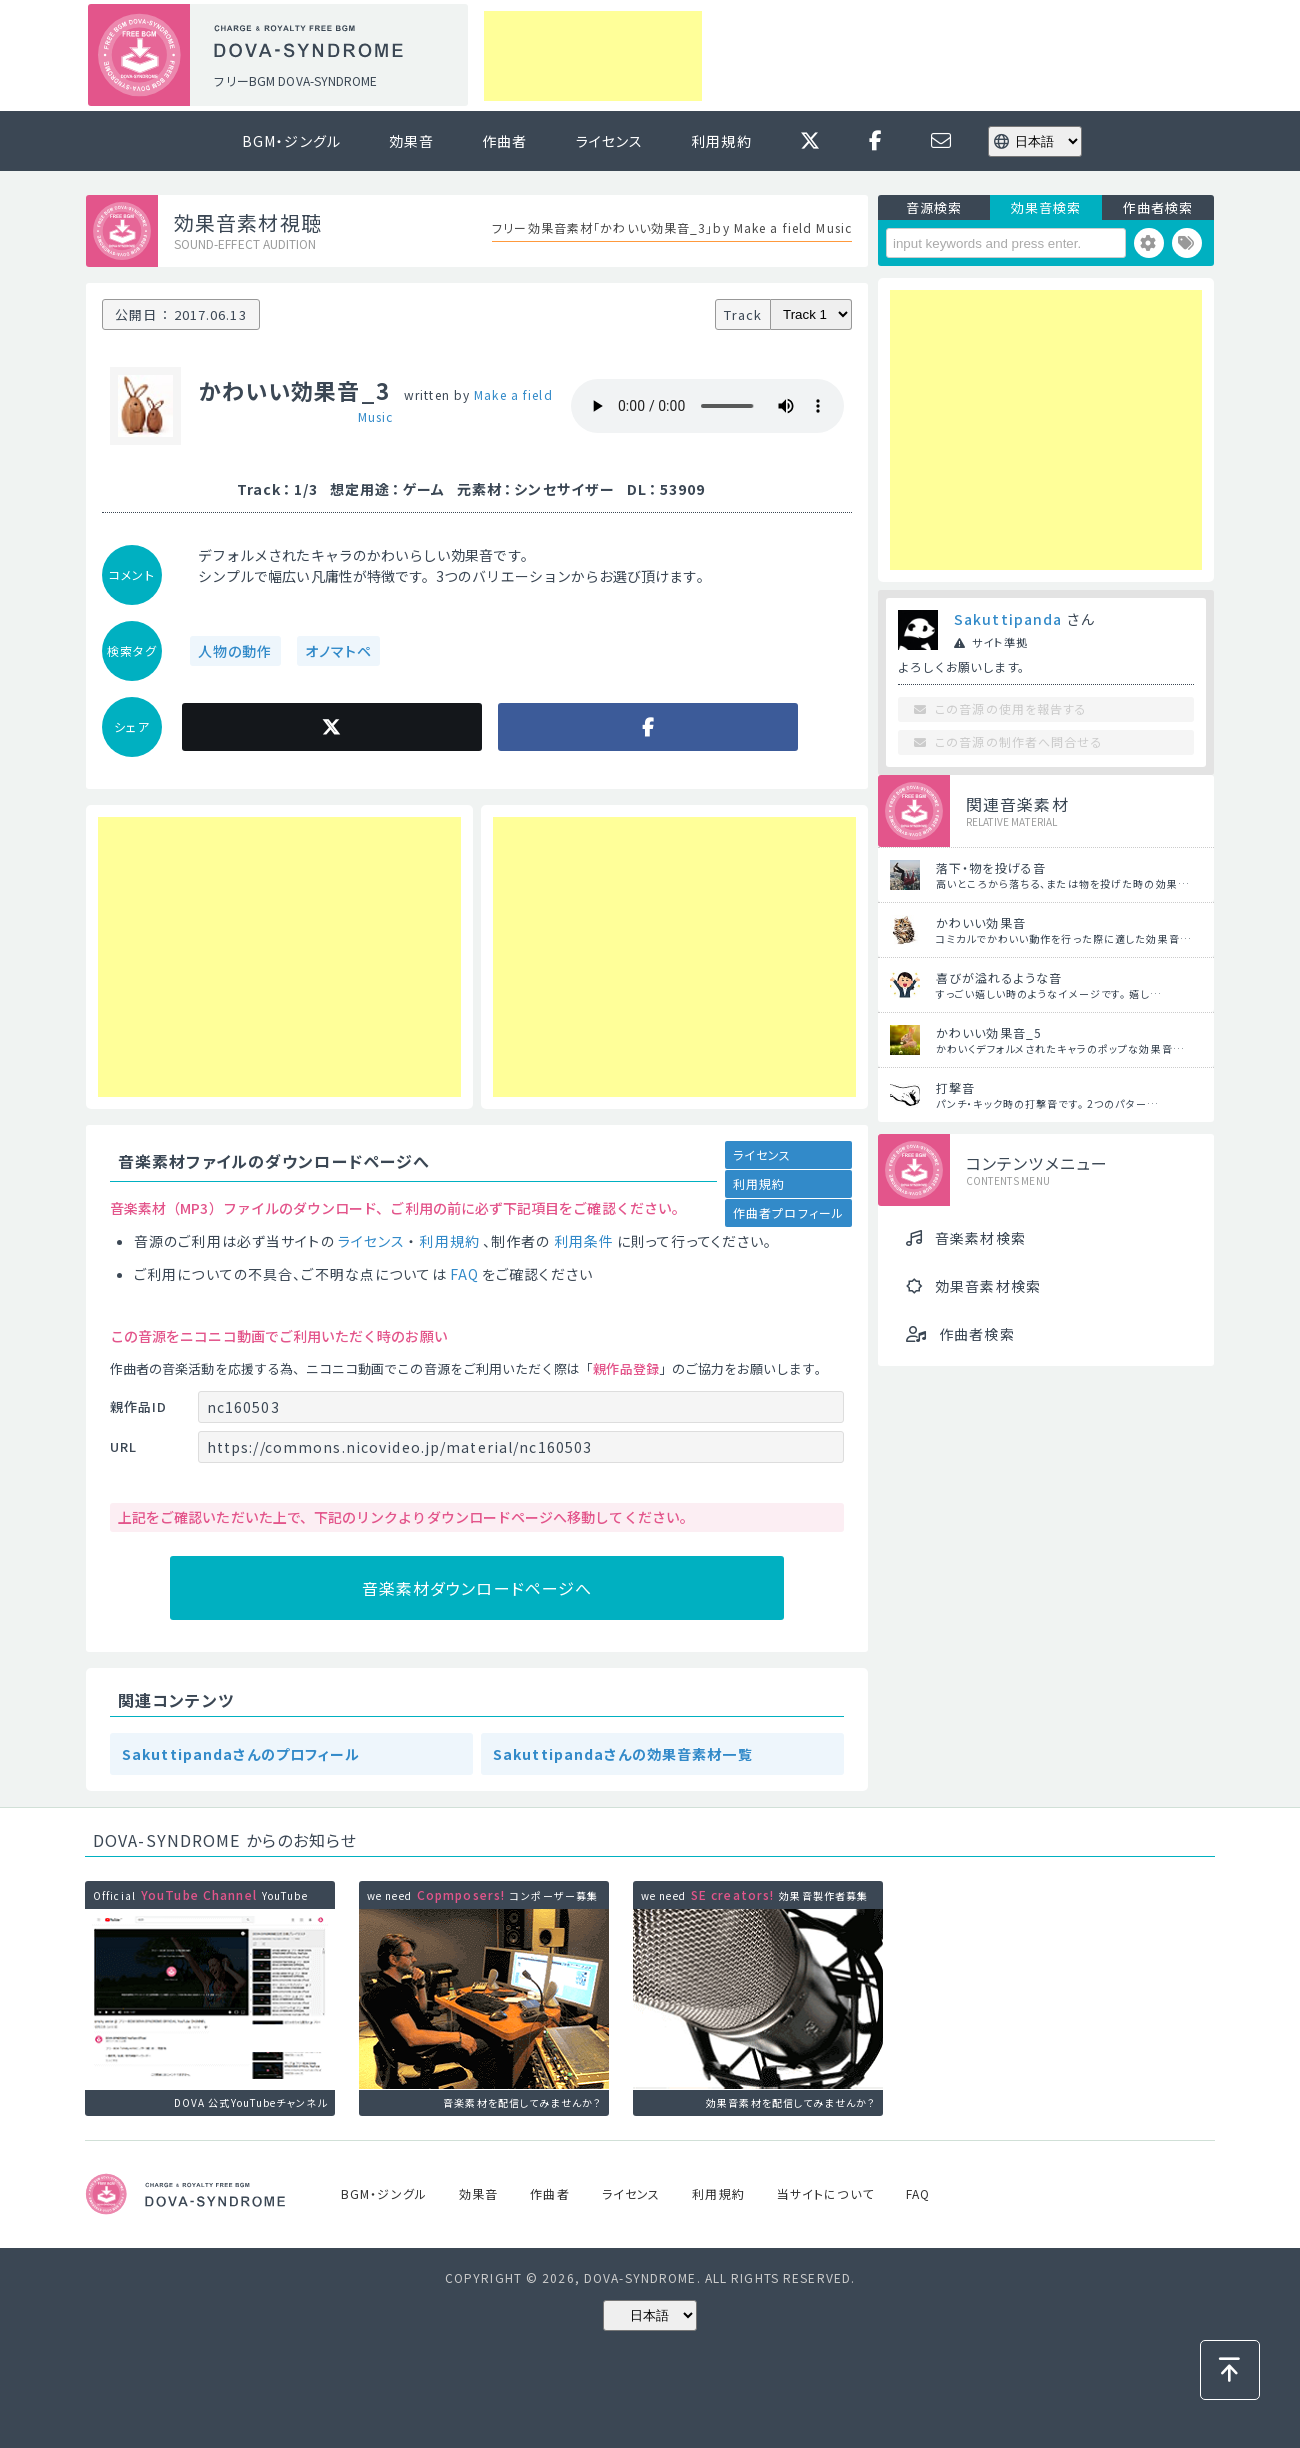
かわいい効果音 (981, 922)
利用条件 (584, 1241)
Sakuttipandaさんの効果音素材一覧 (623, 1754)
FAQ (464, 1274)
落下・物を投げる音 (991, 867)
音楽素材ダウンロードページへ (477, 1588)
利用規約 (721, 141)
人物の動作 (235, 651)
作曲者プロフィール (788, 1212)
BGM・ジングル (291, 141)
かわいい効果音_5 (989, 1032)
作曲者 (504, 141)
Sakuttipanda (1008, 619)
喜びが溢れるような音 (999, 977)
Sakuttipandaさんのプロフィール (241, 1754)
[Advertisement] (593, 56)
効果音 (411, 141)
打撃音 (955, 1087)
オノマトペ (339, 651)
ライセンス (610, 141)
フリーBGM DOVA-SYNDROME (295, 80)
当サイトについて (825, 2193)
